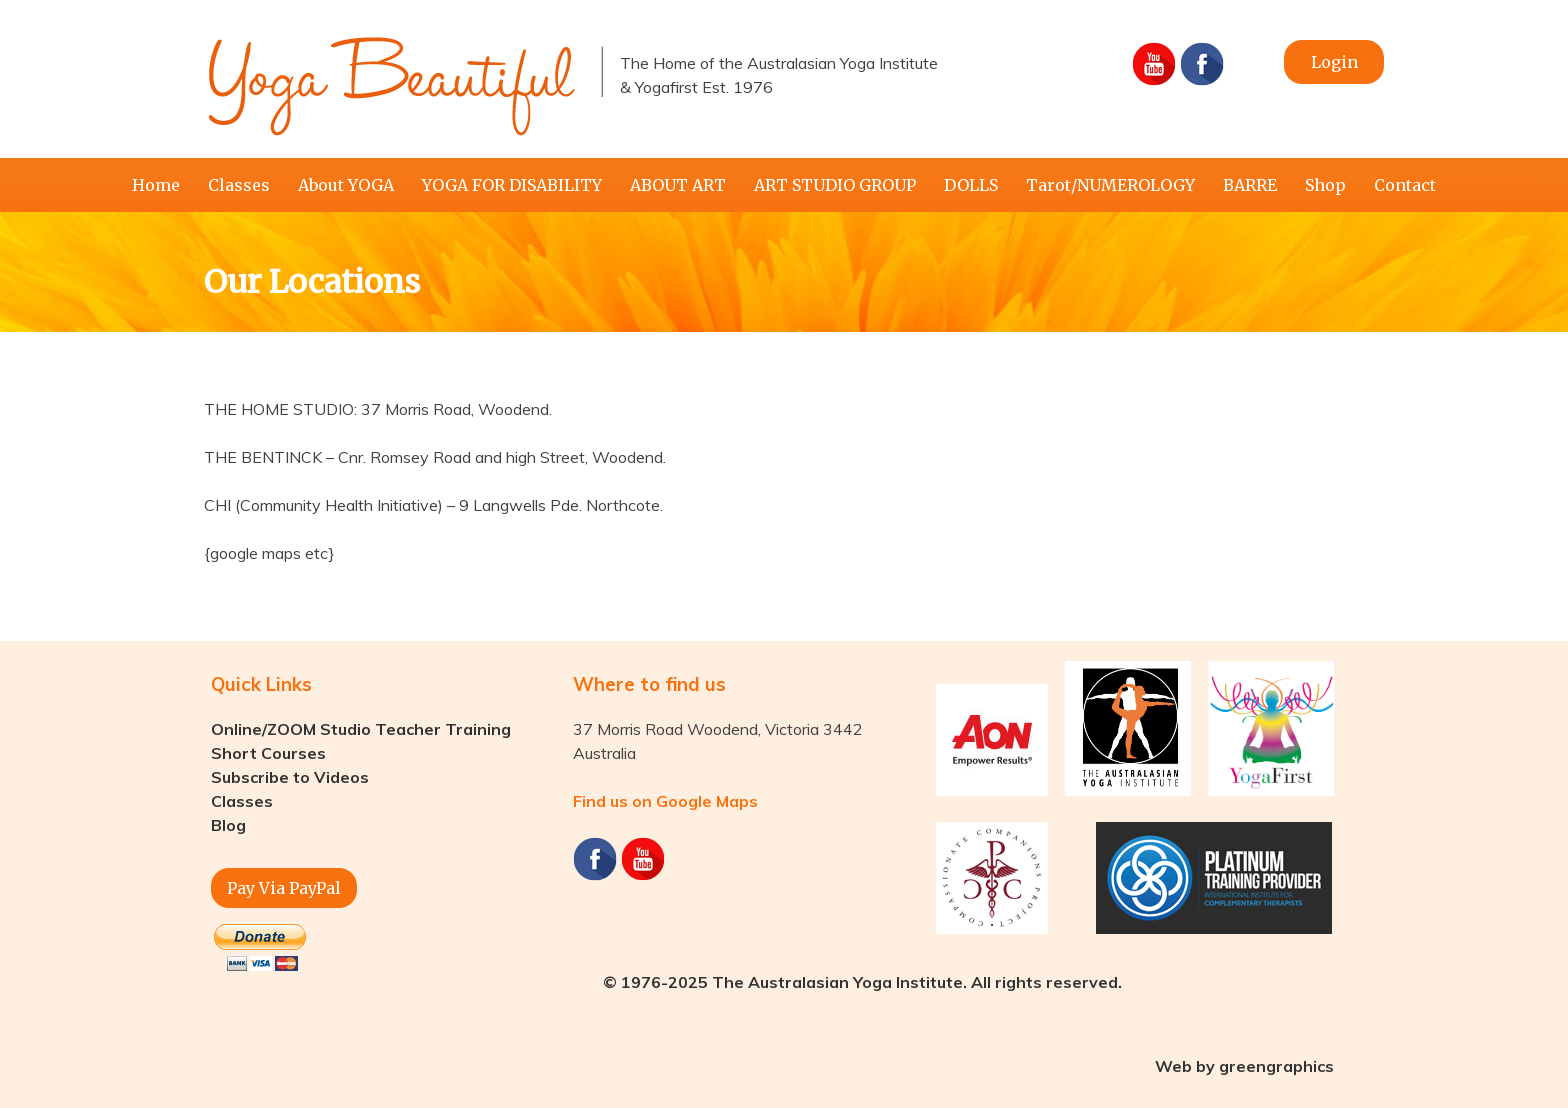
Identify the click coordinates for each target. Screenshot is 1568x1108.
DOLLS (971, 185)
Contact (1405, 185)
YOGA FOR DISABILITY (512, 185)
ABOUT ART (678, 185)
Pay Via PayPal (284, 888)
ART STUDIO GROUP (835, 185)
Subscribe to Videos (290, 777)
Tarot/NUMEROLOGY (1110, 185)
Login (1334, 62)
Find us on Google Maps (665, 801)
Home (156, 185)
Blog (228, 825)
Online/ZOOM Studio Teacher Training (361, 729)
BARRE (1250, 185)
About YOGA (346, 185)
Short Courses (268, 753)
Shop (1325, 185)
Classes (239, 185)
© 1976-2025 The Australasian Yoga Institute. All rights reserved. (862, 982)
